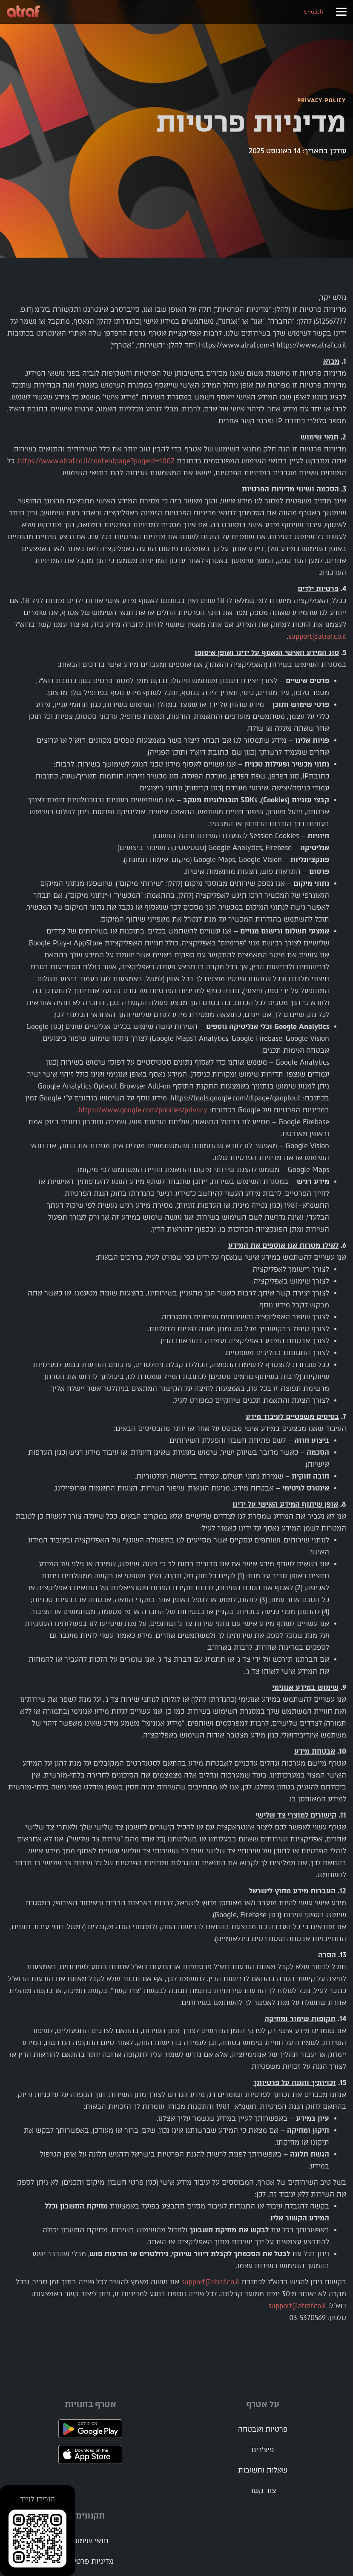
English (313, 12)
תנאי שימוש (90, 2541)
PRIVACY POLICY (321, 100)
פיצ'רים (262, 2450)
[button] (341, 12)
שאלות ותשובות (262, 2470)
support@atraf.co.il (317, 636)
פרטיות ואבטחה (262, 2429)
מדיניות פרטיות (90, 2561)
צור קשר (263, 2491)
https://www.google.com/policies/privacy (142, 1110)
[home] (23, 12)
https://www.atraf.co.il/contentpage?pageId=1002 (96, 461)
